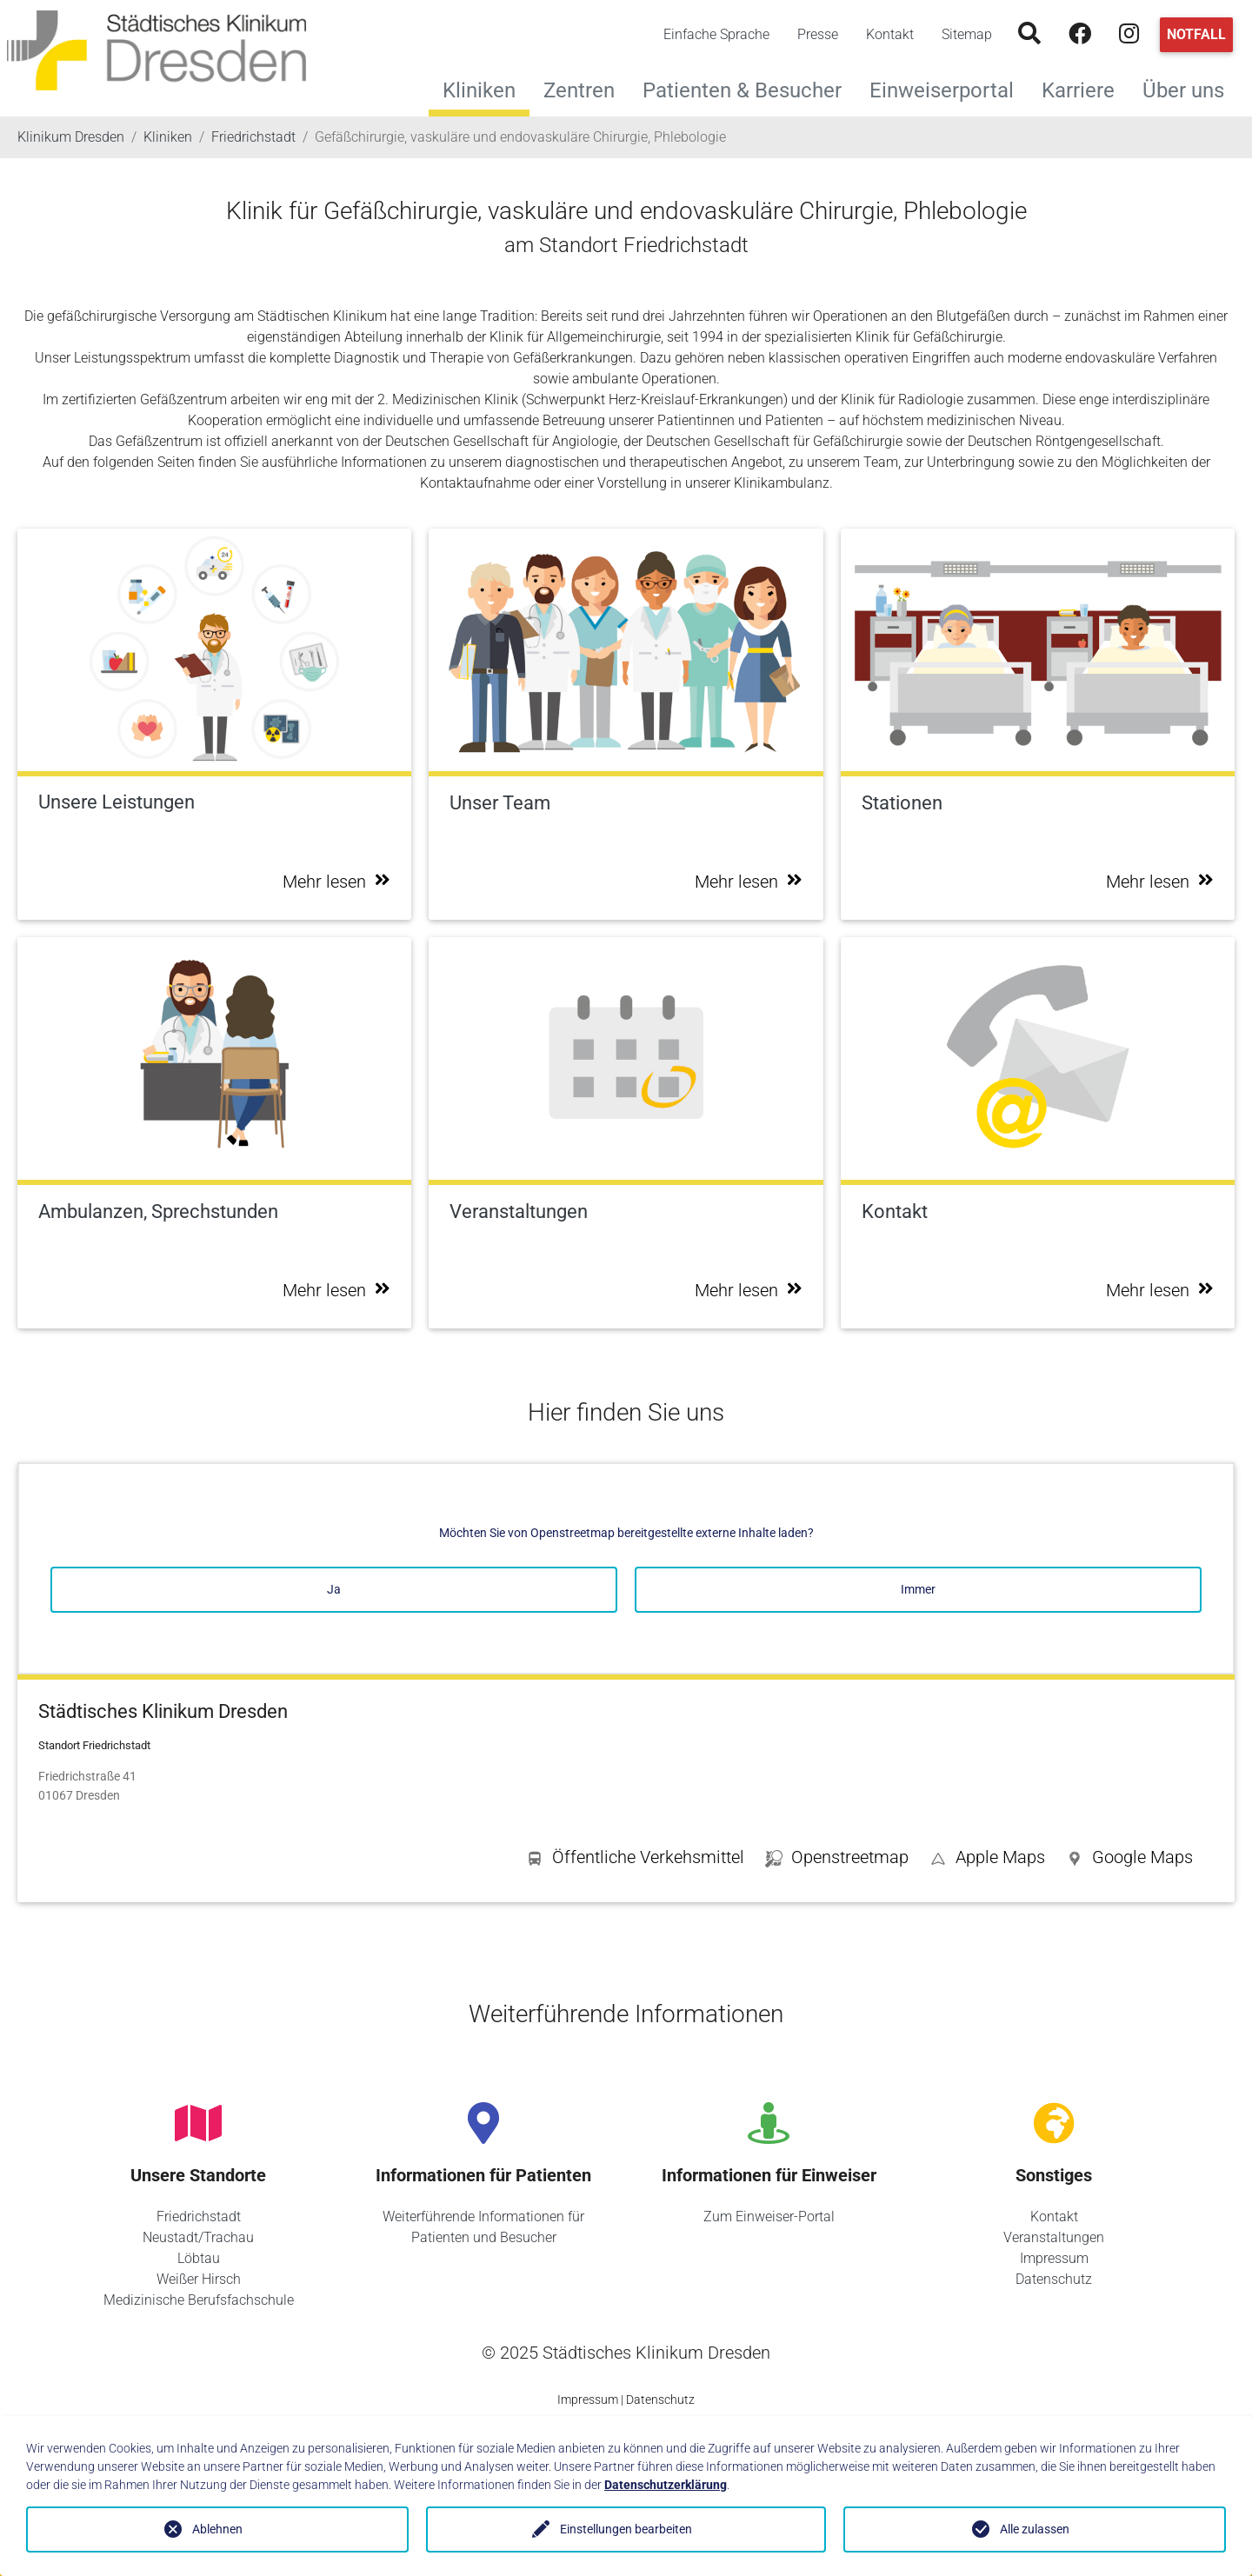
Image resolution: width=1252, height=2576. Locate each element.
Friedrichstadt (198, 2216)
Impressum (1054, 2258)
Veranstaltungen (1053, 2237)
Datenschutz (1054, 2279)
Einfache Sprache (716, 34)
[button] (1129, 1860)
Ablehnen (217, 2529)
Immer (918, 1589)
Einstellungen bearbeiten (626, 2529)
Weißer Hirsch (198, 2279)
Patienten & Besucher (749, 88)
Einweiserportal (948, 88)
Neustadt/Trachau (198, 2237)
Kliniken (479, 90)
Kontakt (890, 34)
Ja (334, 1589)
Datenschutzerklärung (665, 2485)
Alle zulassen (1034, 2529)
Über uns (1190, 88)
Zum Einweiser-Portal (769, 2216)
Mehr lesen (336, 881)
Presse (817, 34)
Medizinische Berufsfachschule (198, 2300)
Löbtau (198, 2258)
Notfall (1196, 34)
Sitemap (967, 34)
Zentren (586, 88)
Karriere (1085, 88)
